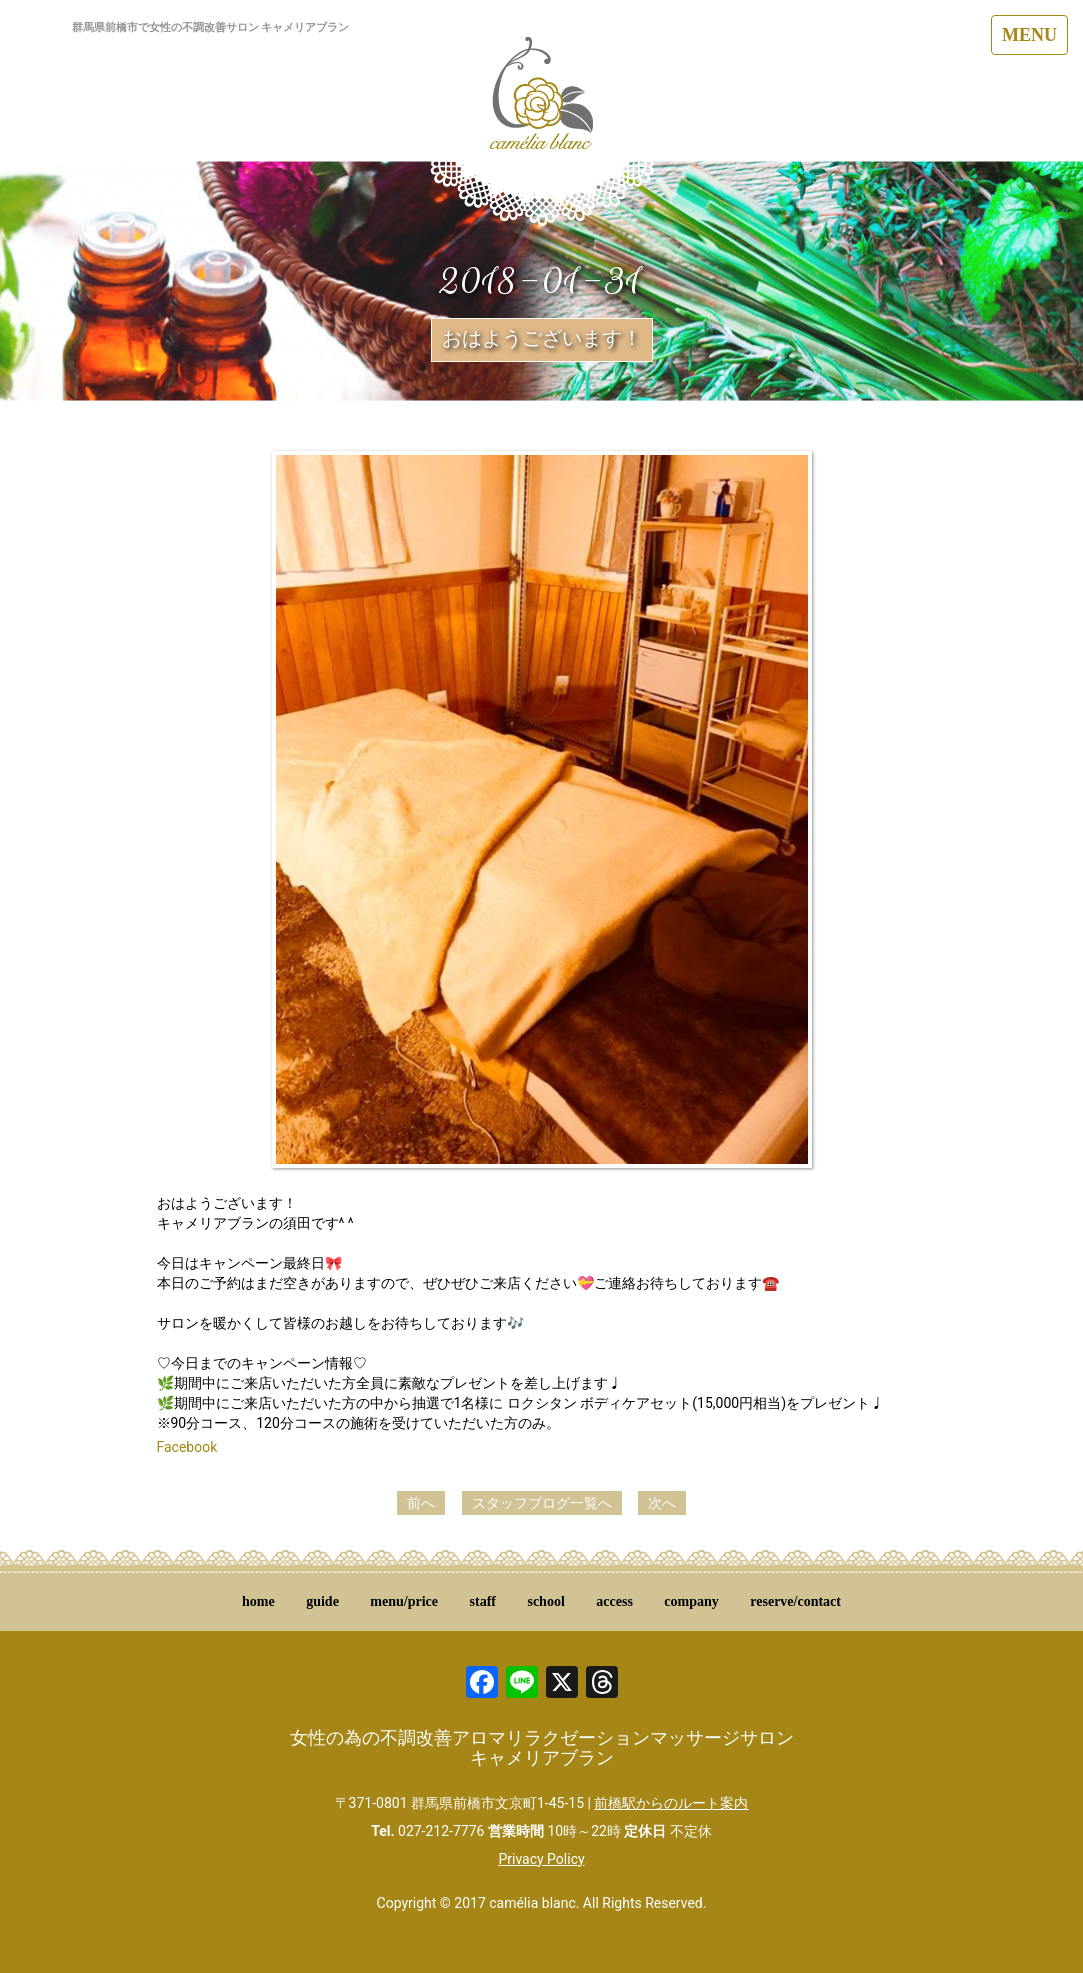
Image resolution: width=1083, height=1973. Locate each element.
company (691, 1601)
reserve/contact (795, 1601)
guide (322, 1601)
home (258, 1601)
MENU (1029, 35)
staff (483, 1601)
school (545, 1601)
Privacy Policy (541, 1859)
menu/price (404, 1601)
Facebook (187, 1447)
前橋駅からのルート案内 (671, 1803)
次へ (662, 1503)
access (614, 1601)
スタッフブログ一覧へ (542, 1503)
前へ (421, 1503)
